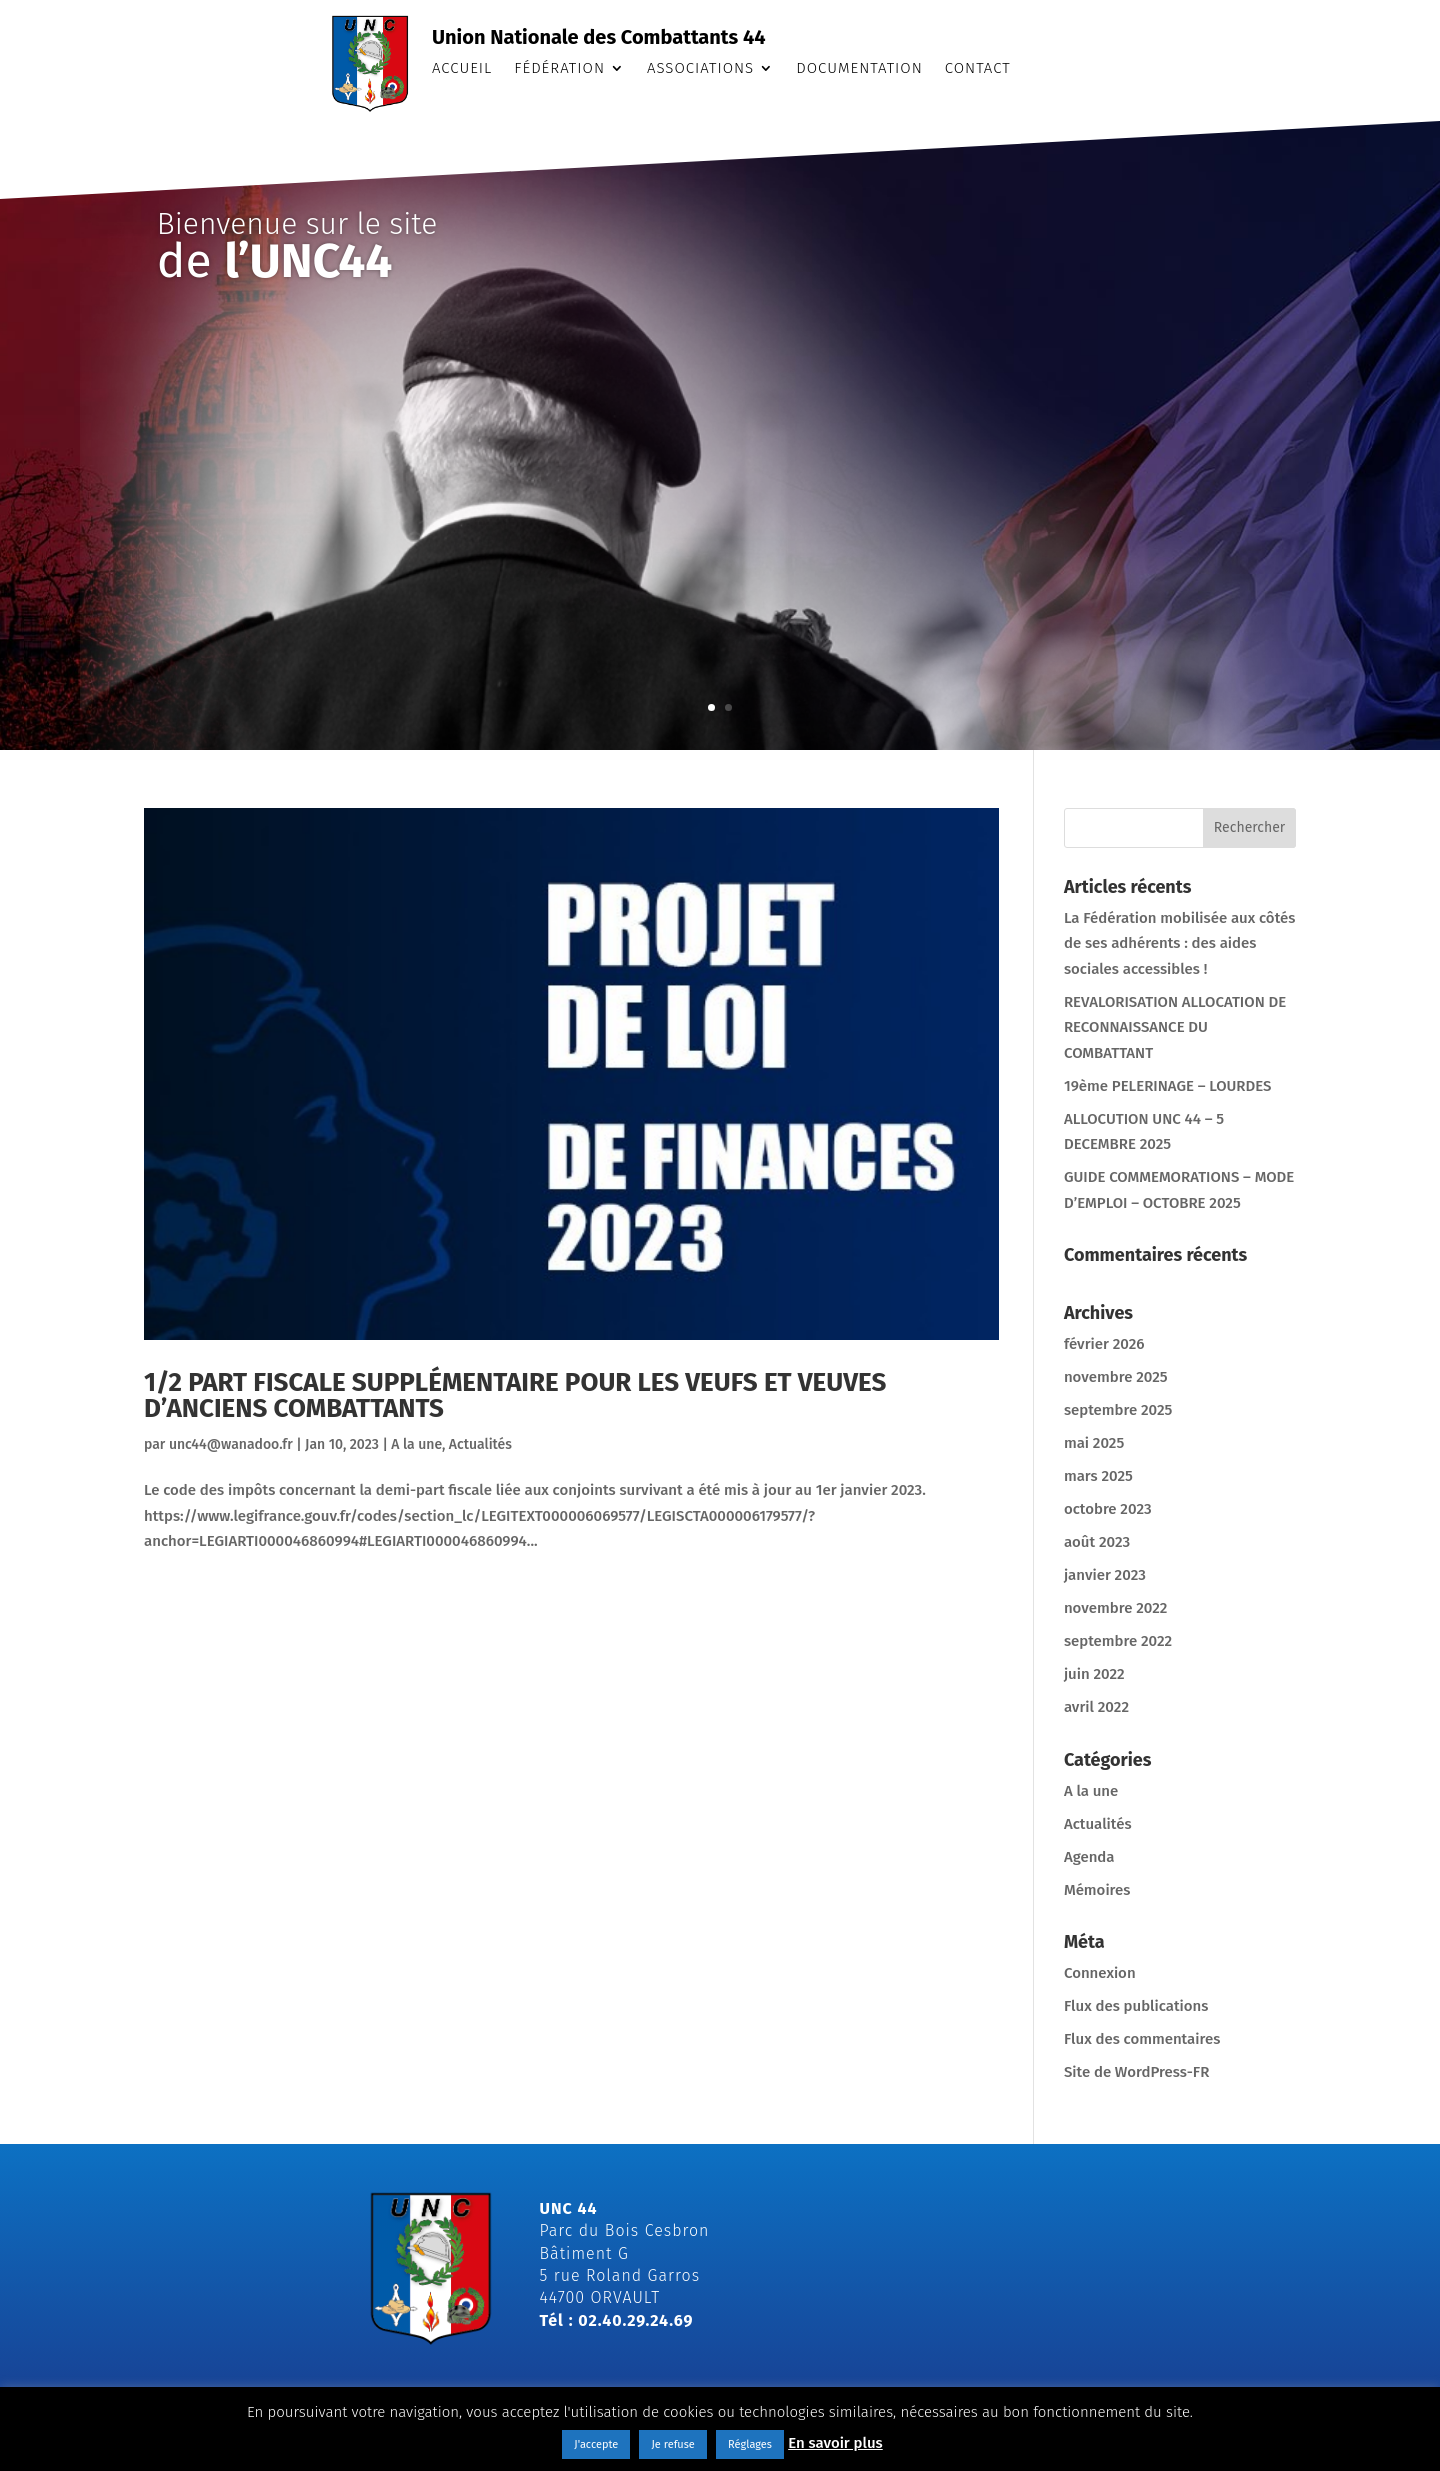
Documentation (859, 69)
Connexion (1100, 1973)
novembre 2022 (1115, 1608)
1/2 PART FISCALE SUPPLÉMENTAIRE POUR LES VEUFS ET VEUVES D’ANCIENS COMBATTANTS (515, 1395)
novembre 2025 (1116, 1377)
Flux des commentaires (1142, 2039)
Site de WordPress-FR (1136, 2072)
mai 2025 (1094, 1443)
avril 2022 (1096, 1707)
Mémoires (1097, 1890)
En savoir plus (835, 2443)
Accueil (462, 69)
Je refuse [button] (672, 2444)
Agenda (1089, 1857)
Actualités (480, 1444)
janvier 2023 (1105, 1575)
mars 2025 (1098, 1476)
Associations (700, 69)
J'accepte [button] (596, 2444)
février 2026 (1104, 1344)
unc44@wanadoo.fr (231, 1444)
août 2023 (1097, 1542)
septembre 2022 (1118, 1641)
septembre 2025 (1118, 1410)
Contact (978, 69)
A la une (416, 1444)
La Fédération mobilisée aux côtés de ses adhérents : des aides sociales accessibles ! (1179, 943)
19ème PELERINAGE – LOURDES (1168, 1086)
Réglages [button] (750, 2444)
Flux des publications (1136, 2006)
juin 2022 (1094, 1674)
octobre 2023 (1108, 1509)
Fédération (559, 69)
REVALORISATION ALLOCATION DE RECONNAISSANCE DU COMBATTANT (1175, 1027)
